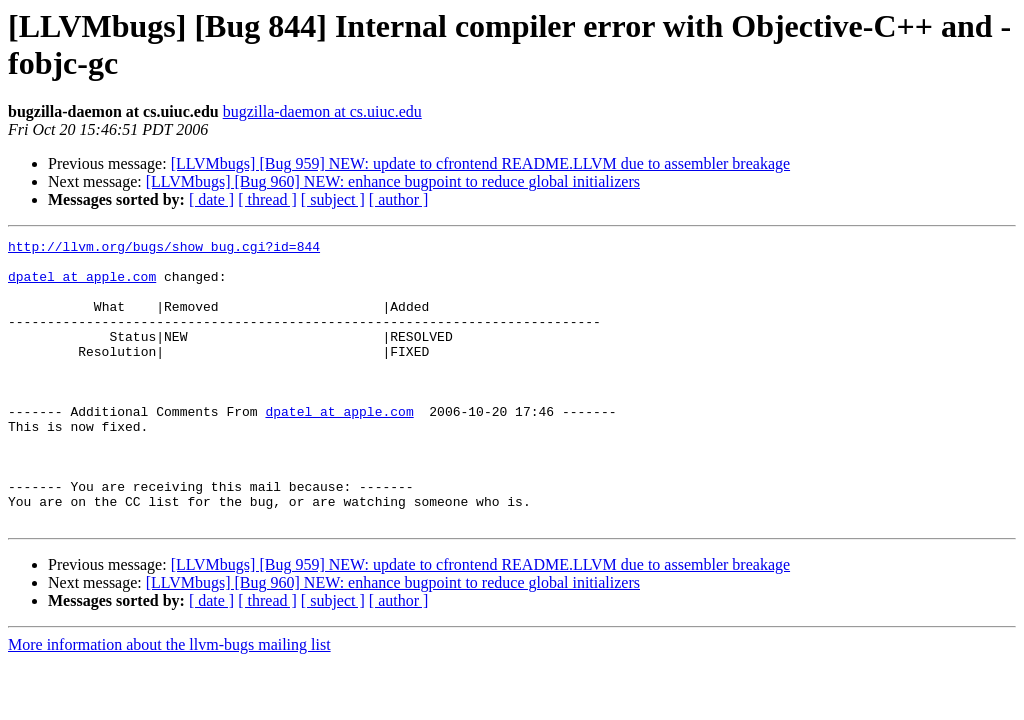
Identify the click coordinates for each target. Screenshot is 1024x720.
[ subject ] (333, 199)
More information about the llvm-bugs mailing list (169, 701)
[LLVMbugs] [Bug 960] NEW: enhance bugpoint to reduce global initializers (393, 181)
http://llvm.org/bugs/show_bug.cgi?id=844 (164, 249)
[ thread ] (267, 199)
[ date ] (211, 199)
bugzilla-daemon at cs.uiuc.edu (322, 111)
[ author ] (399, 199)
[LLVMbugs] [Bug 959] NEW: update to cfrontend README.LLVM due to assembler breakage (480, 163)
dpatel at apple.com (82, 285)
